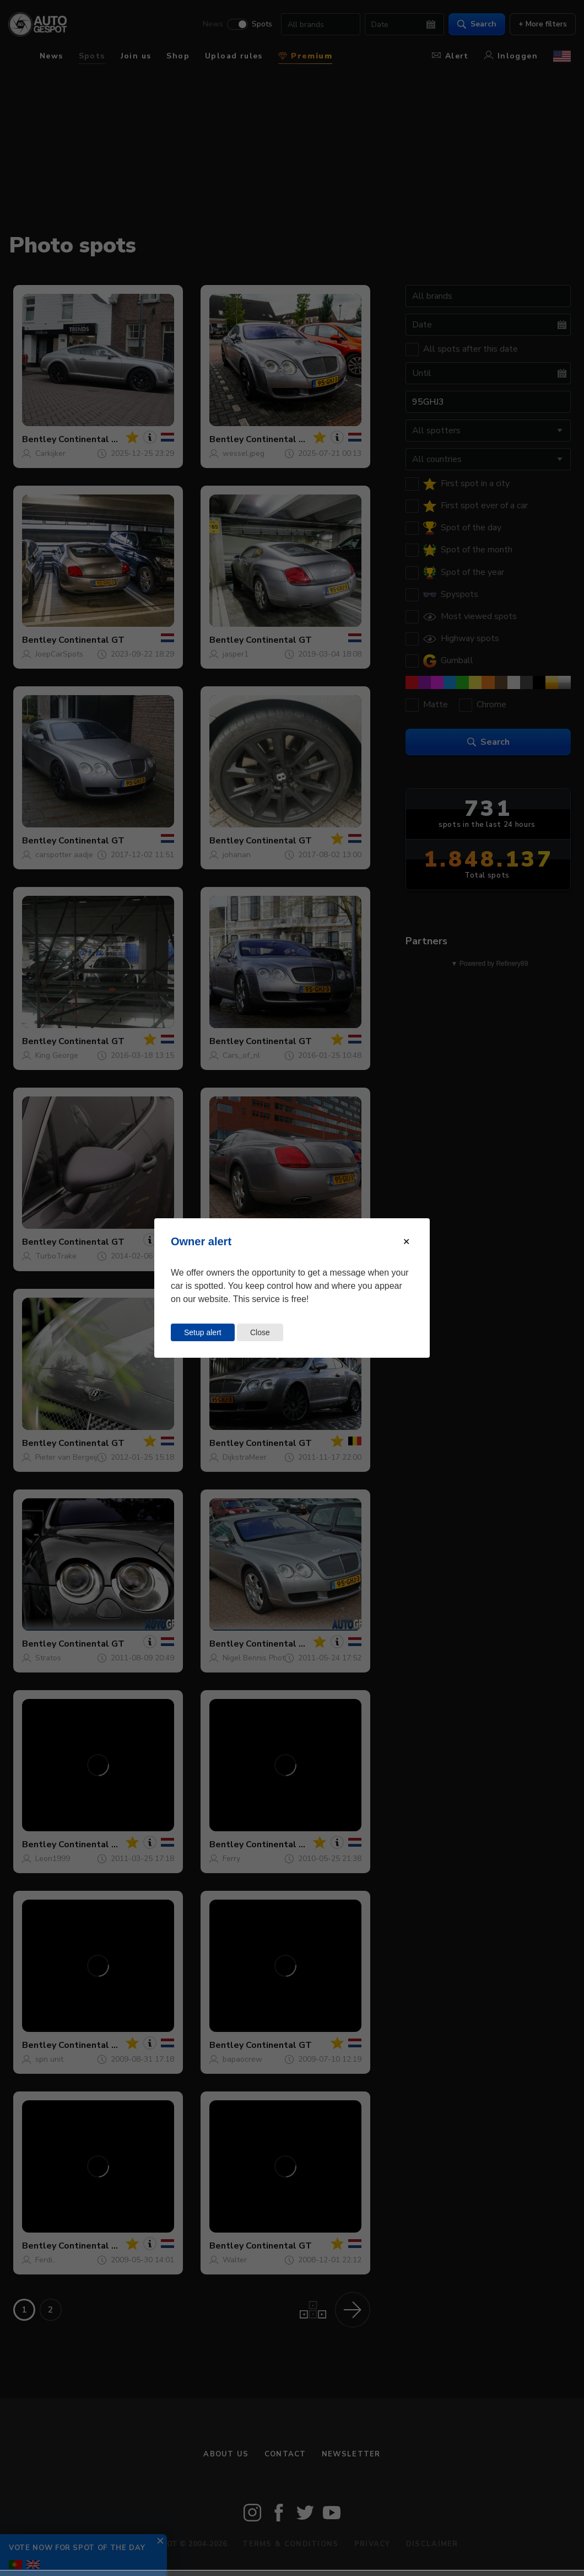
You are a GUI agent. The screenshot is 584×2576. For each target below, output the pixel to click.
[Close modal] (406, 1241)
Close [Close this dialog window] (260, 1332)
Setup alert (202, 1332)
